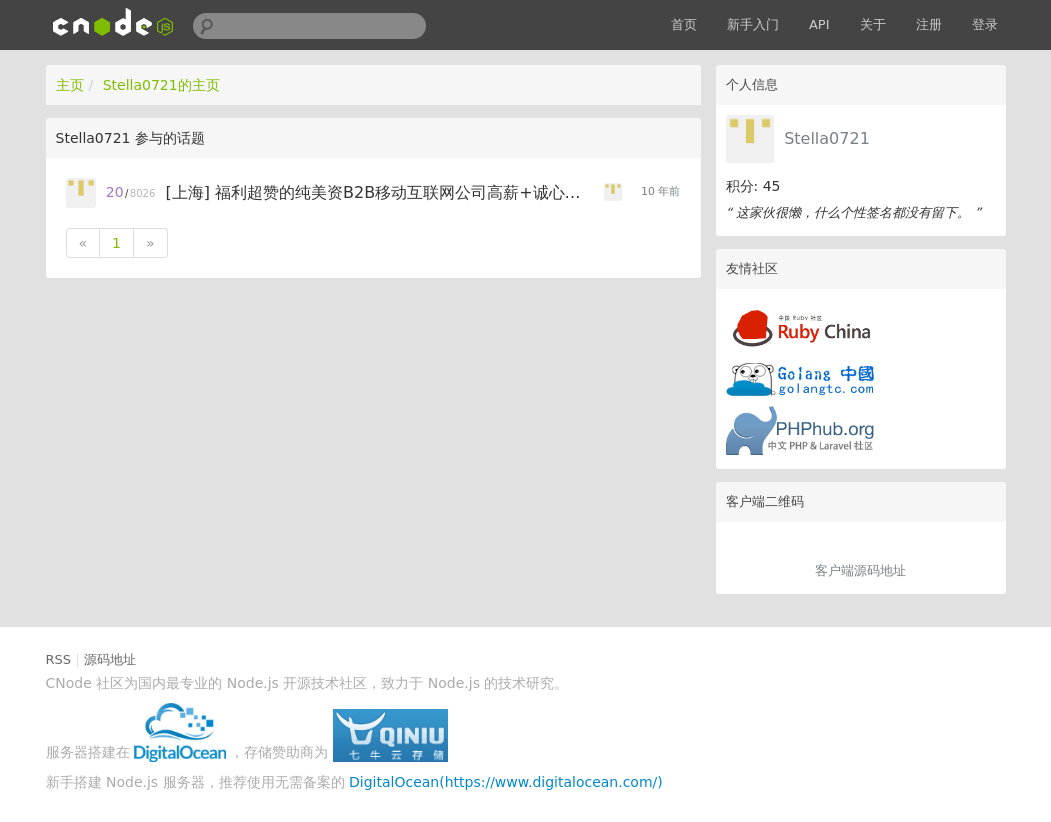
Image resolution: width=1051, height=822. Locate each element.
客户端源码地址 (860, 570)
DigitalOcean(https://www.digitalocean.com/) (506, 782)
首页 (684, 24)
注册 (929, 24)
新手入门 (753, 24)
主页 (70, 85)
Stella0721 (827, 138)
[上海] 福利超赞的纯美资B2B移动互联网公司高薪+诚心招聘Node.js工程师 (381, 192)
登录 (985, 24)
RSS (59, 659)
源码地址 (110, 659)
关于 (873, 24)
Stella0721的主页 (161, 85)
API (819, 24)
